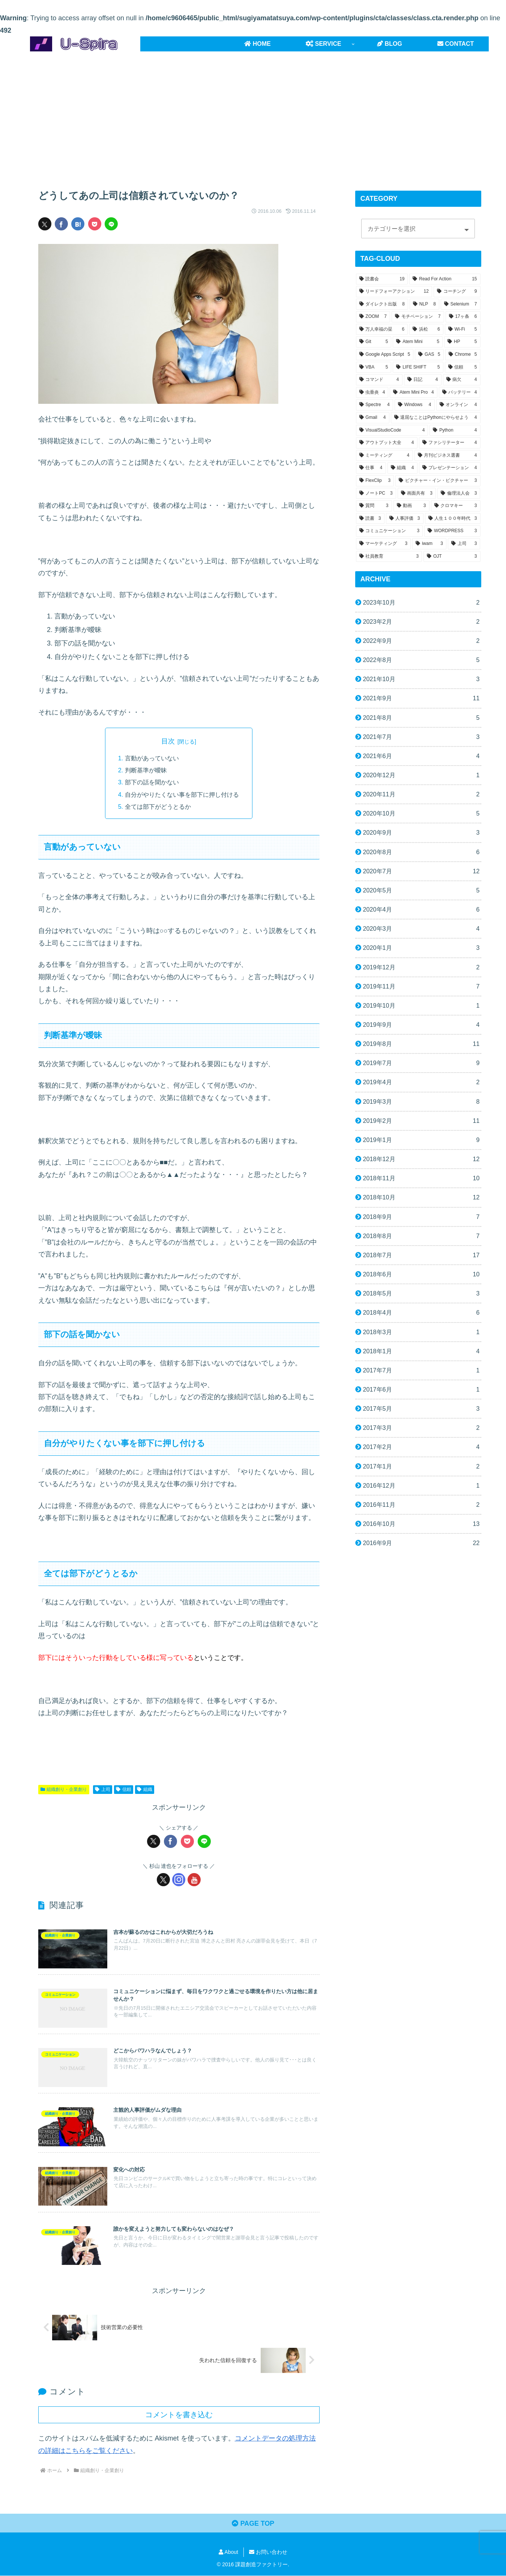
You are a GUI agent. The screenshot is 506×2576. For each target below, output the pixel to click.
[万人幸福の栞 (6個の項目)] (382, 329)
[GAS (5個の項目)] (429, 354)
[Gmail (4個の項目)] (372, 417)
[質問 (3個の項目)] (374, 506)
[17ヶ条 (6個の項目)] (463, 316)
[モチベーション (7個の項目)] (418, 316)
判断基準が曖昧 (146, 770)
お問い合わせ (268, 2552)
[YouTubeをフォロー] (194, 1879)
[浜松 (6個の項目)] (426, 329)
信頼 (123, 1789)
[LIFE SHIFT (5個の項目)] (418, 367)
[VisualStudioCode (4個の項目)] (392, 430)
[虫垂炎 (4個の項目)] (372, 392)
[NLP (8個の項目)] (424, 304)
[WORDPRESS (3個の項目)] (452, 531)
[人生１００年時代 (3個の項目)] (452, 518)
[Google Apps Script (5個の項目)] (385, 354)
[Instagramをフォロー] (178, 1879)
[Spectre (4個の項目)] (374, 405)
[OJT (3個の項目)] (451, 556)
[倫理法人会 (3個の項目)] (458, 493)
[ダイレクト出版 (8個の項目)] (382, 304)
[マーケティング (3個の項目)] (383, 543)
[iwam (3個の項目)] (429, 543)
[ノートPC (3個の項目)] (376, 493)
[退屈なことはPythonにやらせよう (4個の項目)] (435, 417)
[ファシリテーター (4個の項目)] (449, 442)
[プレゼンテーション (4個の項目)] (449, 468)
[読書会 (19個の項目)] (382, 279)
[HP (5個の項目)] (462, 342)
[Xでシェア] (44, 223)
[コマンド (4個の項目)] (379, 379)
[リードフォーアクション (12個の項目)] (394, 291)
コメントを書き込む (179, 2414)
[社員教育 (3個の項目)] (389, 556)
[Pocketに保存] (94, 223)
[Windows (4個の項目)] (415, 405)
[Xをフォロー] (163, 1879)
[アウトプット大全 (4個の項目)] (386, 442)
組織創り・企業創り (64, 1789)
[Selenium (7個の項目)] (460, 304)
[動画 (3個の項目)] (411, 506)
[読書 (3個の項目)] (370, 518)
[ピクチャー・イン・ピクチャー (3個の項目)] (437, 480)
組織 (144, 1789)
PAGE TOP (252, 2524)
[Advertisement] (253, 113)
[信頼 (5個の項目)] (462, 367)
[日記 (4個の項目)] (422, 379)
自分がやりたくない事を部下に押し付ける (182, 794)
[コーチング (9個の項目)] (457, 291)
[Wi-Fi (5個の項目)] (462, 329)
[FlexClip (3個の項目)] (375, 480)
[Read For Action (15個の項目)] (444, 279)
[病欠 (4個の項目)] (461, 379)
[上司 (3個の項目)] (464, 543)
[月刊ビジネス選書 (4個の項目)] (447, 455)
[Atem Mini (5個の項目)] (418, 342)
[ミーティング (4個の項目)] (384, 455)
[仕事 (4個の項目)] (371, 468)
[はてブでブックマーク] (77, 223)
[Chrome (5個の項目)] (462, 354)
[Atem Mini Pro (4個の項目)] (413, 392)
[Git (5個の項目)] (374, 342)
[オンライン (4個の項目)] (458, 405)
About (228, 2552)
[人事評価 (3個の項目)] (404, 518)
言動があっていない (152, 758)
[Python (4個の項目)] (454, 430)
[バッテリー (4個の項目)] (459, 392)
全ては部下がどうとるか (158, 806)
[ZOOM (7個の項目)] (373, 316)
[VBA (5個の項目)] (374, 367)
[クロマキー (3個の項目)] (455, 506)
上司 (102, 1789)
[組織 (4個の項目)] (402, 468)
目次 (168, 741)
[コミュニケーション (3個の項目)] (389, 531)
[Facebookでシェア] (61, 223)
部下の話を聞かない (152, 782)
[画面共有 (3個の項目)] (417, 493)
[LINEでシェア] (111, 223)
